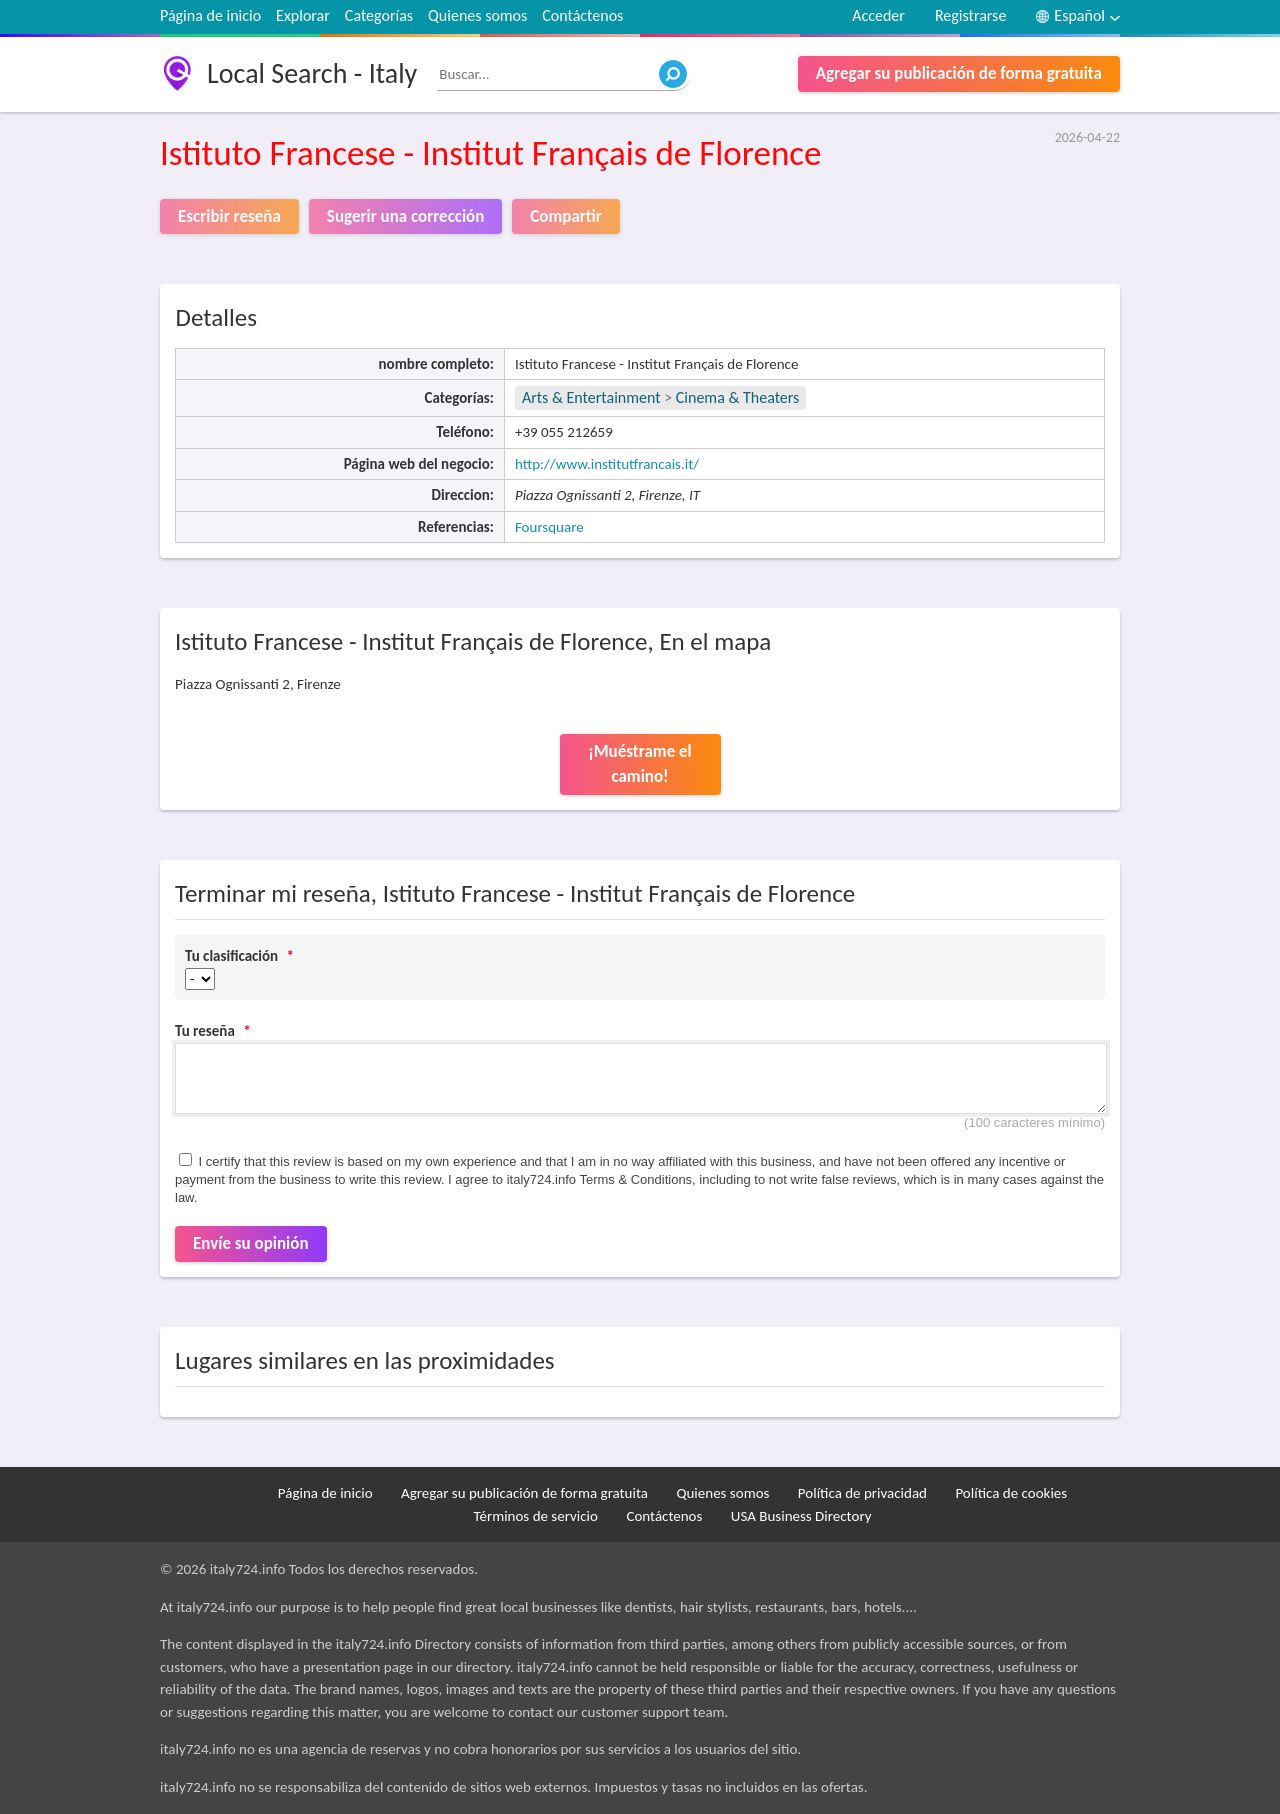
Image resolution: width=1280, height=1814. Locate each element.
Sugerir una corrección (405, 216)
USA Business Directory (801, 1516)
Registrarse (970, 15)
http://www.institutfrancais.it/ (607, 464)
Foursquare (549, 527)
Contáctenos (582, 15)
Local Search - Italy (312, 73)
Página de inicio (210, 15)
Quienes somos (477, 15)
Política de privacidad (862, 1493)
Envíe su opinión (251, 1243)
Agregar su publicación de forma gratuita (959, 73)
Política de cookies (1011, 1493)
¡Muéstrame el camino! (640, 764)
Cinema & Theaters (738, 397)
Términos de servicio (535, 1516)
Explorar (303, 15)
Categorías (379, 15)
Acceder (878, 15)
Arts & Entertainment (593, 397)
